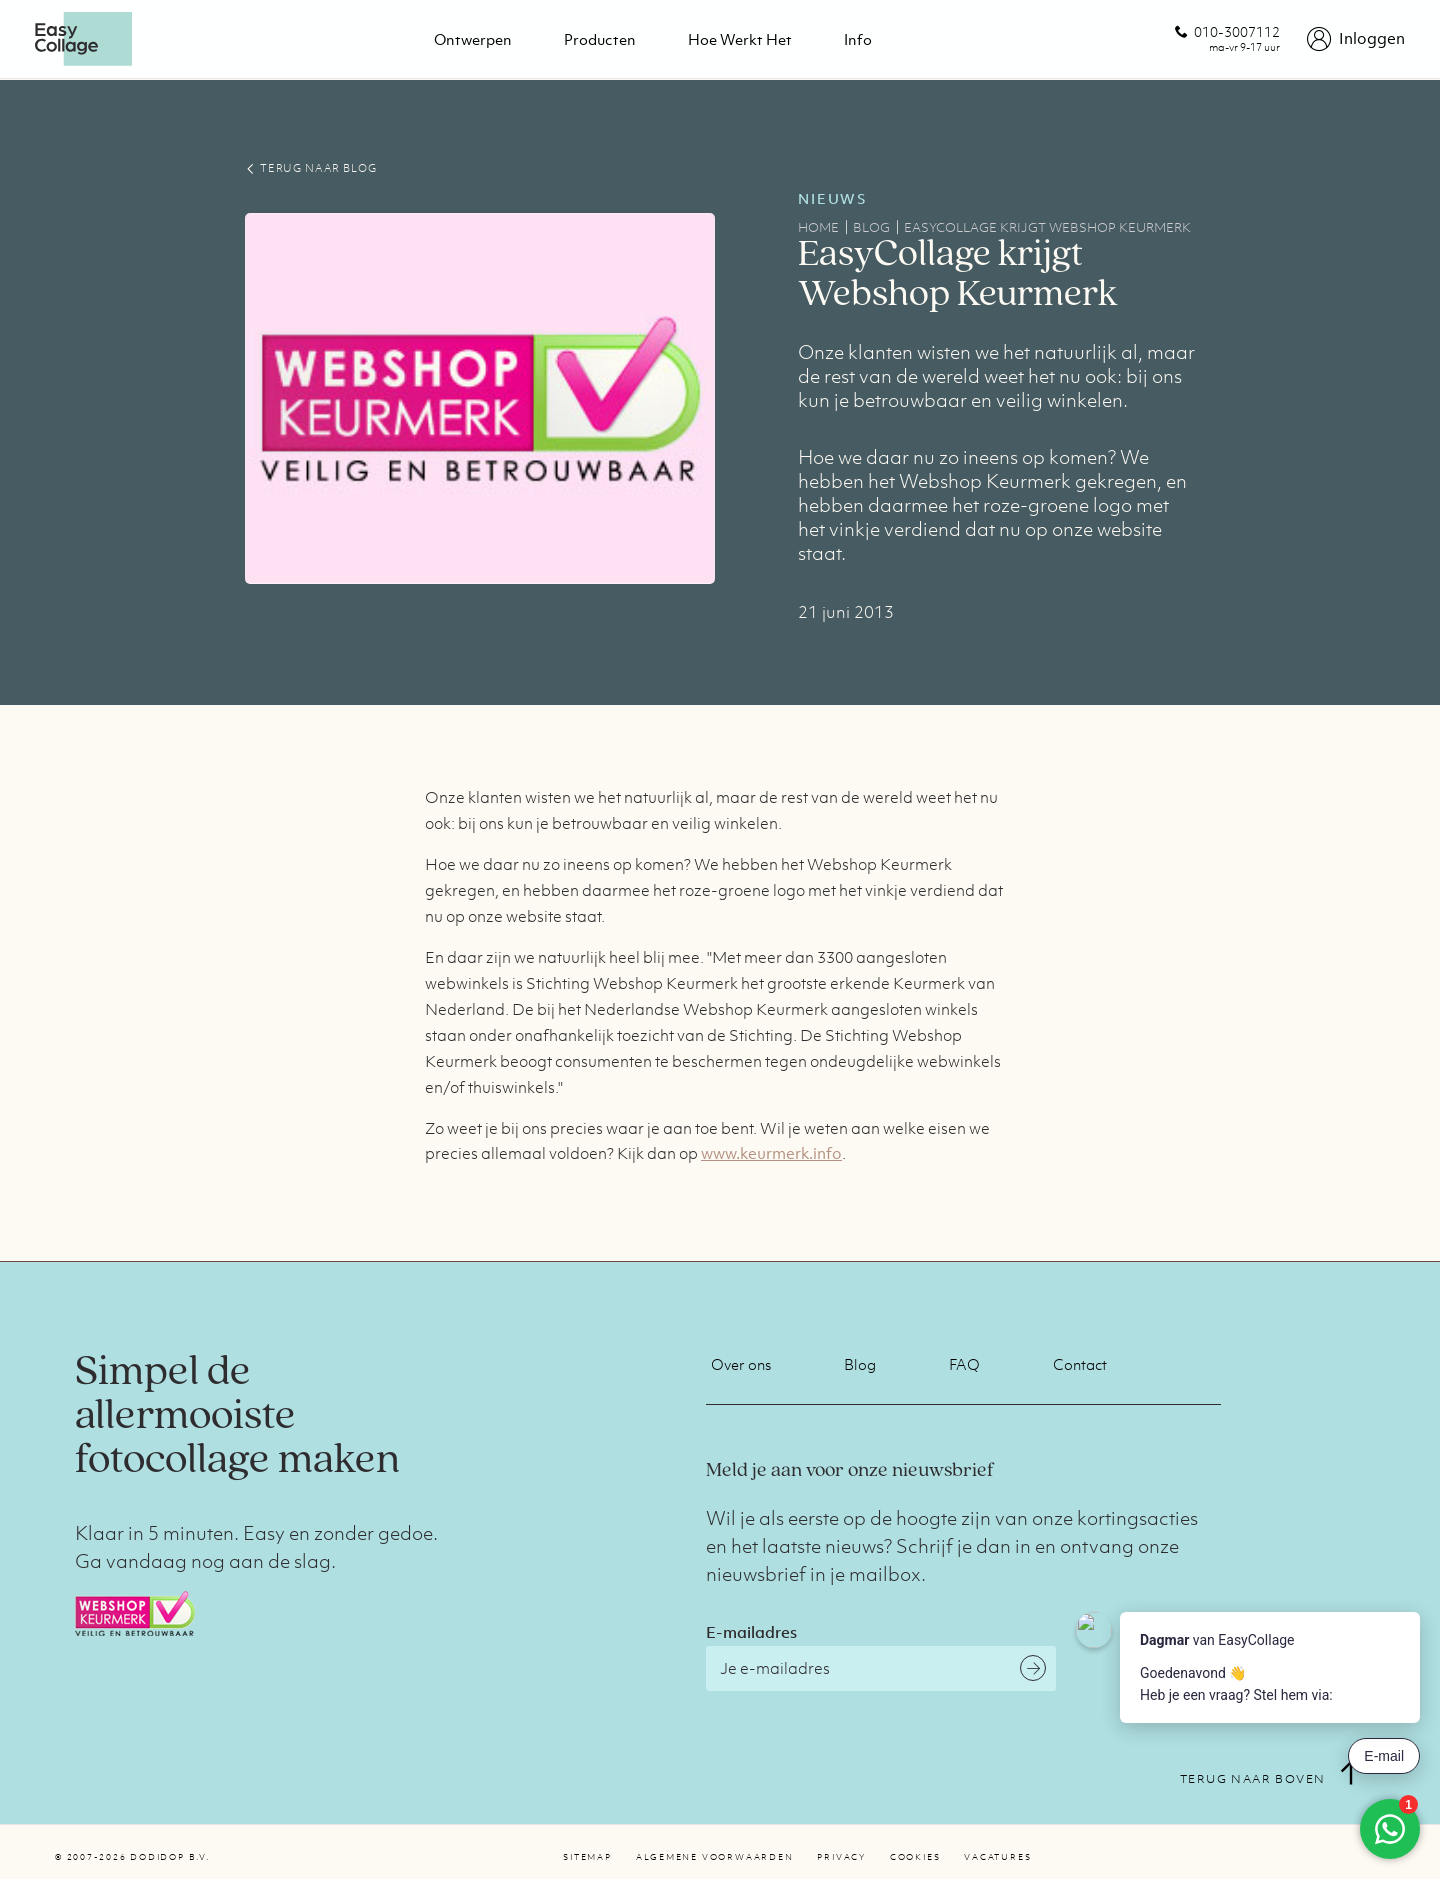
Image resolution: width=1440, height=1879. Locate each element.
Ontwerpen (473, 39)
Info (858, 39)
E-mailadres (751, 1632)
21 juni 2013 (846, 612)
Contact (1080, 1364)
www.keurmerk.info (771, 1153)
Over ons (741, 1364)
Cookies (915, 1857)
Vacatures (997, 1857)
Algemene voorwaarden (715, 1857)
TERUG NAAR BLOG (310, 168)
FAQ (964, 1364)
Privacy (841, 1857)
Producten (600, 39)
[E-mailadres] (881, 1668)
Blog (860, 1364)
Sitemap (587, 1857)
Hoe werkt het (740, 39)
